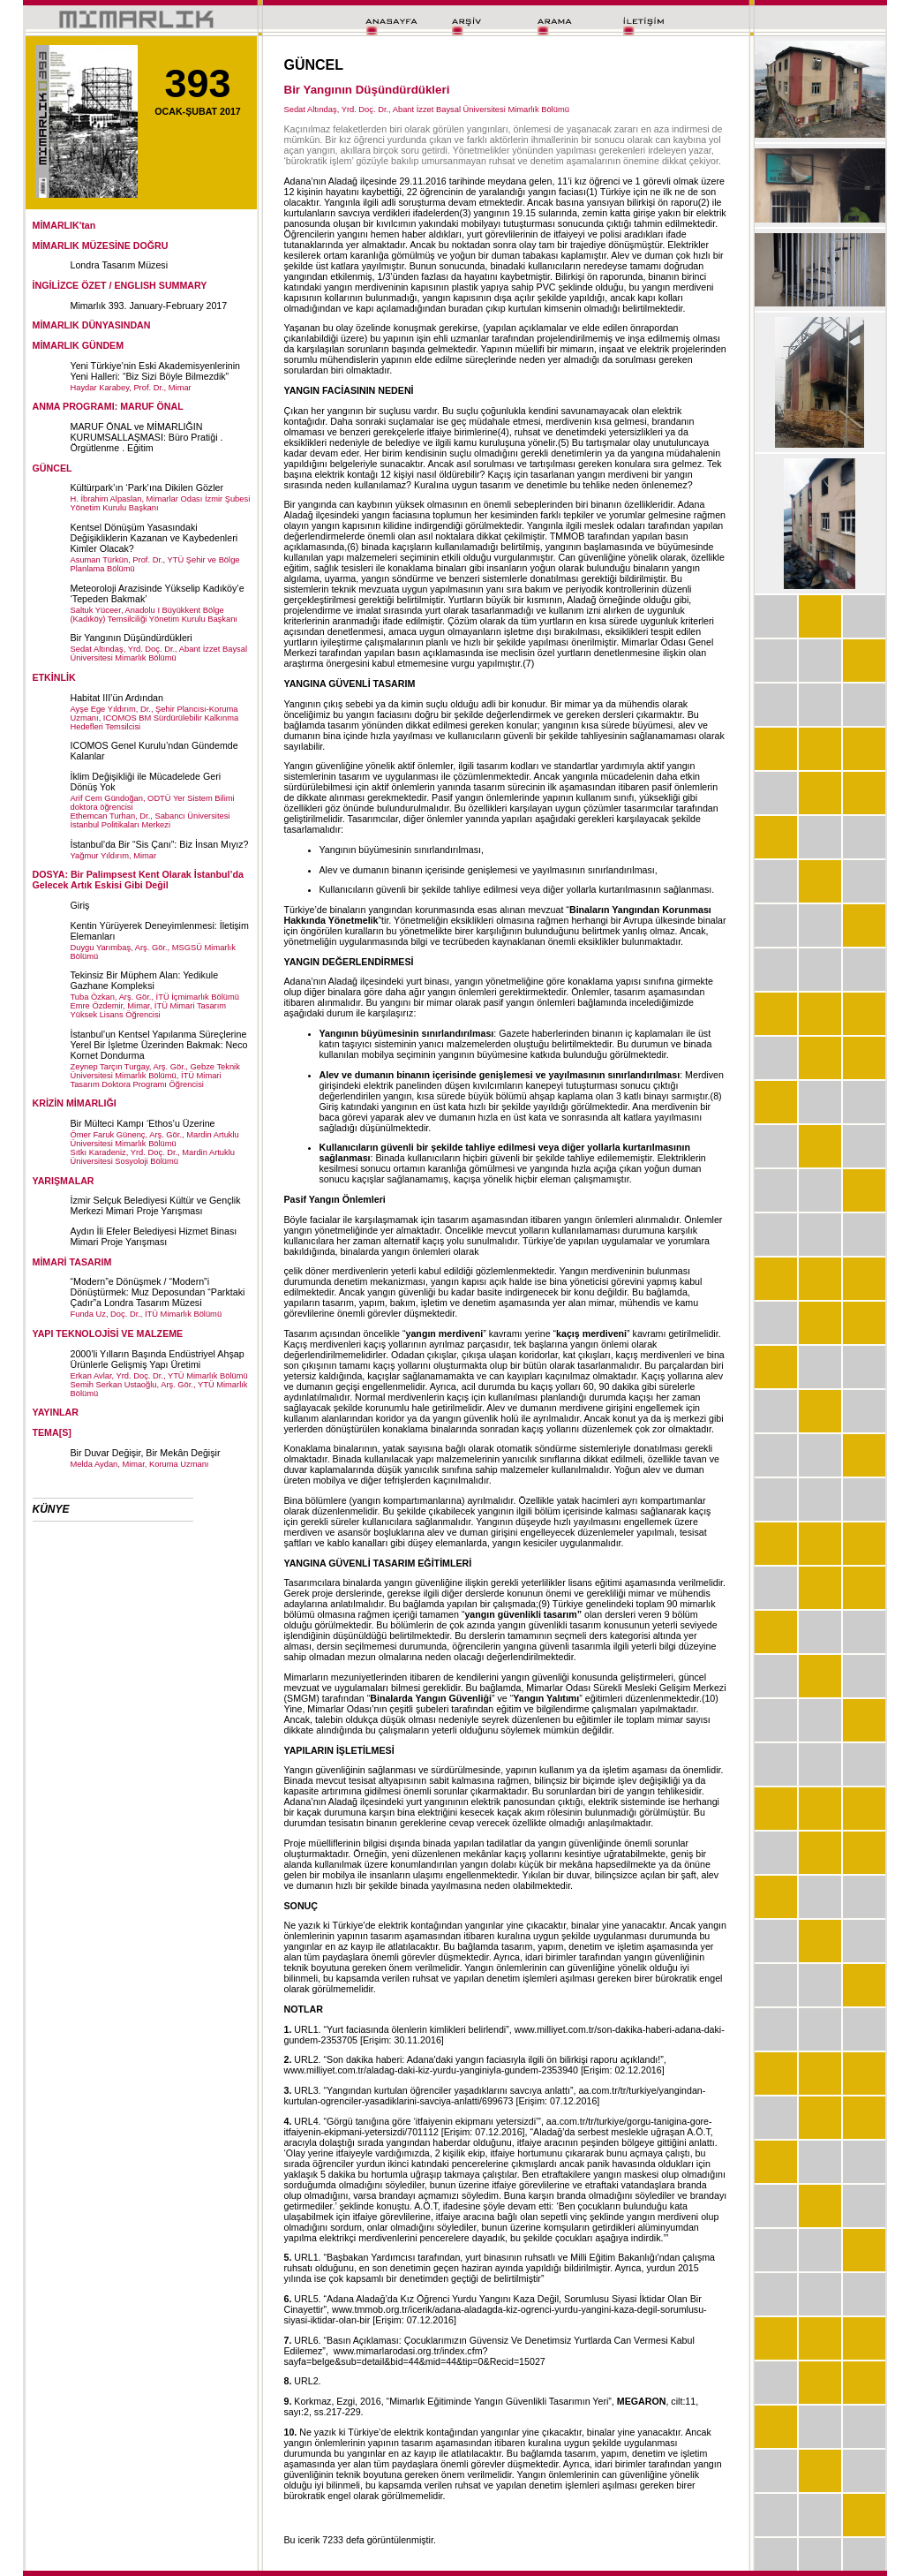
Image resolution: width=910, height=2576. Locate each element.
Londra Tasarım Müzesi (120, 265)
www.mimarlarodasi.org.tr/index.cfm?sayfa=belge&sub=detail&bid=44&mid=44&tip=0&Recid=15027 (414, 2356)
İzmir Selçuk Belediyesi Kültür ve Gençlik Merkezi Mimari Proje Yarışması (156, 1205)
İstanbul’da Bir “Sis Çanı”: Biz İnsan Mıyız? (160, 844)
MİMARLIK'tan (64, 225)
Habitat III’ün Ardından (117, 697)
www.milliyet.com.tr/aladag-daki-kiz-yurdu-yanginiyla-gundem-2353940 (431, 2070)
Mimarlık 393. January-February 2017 (149, 305)
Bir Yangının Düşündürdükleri (131, 637)
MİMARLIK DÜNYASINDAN (92, 325)
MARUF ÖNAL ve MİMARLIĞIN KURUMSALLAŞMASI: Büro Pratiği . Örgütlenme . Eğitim (147, 437)
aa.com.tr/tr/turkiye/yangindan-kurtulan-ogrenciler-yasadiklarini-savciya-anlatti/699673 (495, 2095)
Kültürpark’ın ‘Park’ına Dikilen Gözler (147, 487)
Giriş (80, 905)
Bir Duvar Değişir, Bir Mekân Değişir (146, 1452)
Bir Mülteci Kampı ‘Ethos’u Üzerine (143, 1123)
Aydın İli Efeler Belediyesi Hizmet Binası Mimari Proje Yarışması (154, 1236)
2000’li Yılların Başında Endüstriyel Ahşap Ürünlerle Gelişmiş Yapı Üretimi (157, 1359)
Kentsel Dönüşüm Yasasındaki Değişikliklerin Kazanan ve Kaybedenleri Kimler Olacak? (154, 538)
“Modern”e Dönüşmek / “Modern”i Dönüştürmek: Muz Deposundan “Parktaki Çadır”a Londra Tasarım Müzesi (158, 1292)
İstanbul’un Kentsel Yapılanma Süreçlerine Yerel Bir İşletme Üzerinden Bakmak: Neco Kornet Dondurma (159, 1045)
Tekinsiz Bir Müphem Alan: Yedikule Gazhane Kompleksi (145, 980)
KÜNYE (51, 1509)
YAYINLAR (56, 1412)
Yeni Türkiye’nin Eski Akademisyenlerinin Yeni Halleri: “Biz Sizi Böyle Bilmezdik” (156, 370)
